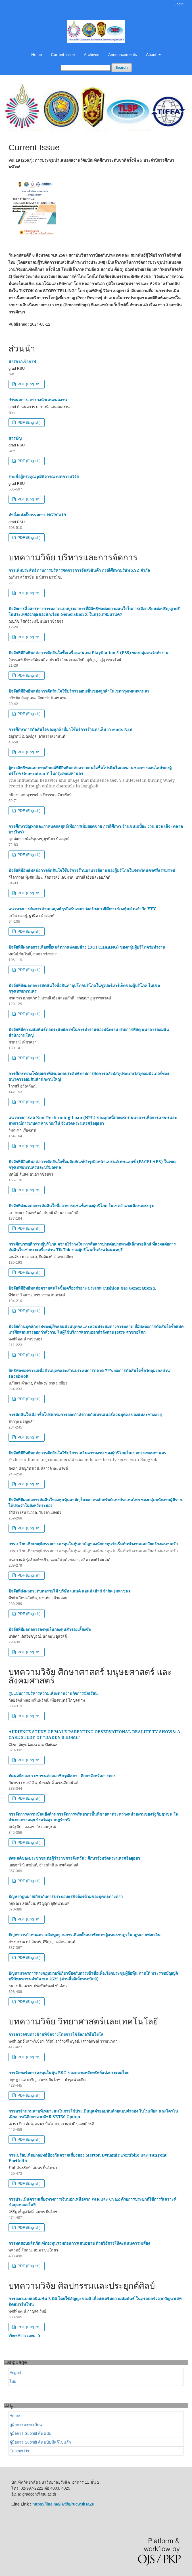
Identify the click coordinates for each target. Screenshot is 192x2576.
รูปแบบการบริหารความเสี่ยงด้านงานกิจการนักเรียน (53, 1693)
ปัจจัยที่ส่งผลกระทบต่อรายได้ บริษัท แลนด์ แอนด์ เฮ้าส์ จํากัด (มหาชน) (69, 1591)
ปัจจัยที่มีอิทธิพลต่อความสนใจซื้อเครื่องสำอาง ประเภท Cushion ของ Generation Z (82, 1288)
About (151, 54)
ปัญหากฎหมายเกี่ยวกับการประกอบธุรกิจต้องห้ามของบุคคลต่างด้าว (66, 1896)
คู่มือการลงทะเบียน (25, 2424)
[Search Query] (85, 68)
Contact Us (19, 2451)
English (15, 2372)
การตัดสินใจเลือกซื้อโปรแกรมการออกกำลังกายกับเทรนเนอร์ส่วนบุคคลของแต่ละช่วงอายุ (85, 1414)
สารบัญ (15, 438)
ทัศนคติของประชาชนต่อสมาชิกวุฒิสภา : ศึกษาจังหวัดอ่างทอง (62, 1775)
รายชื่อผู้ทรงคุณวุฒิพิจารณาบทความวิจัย (44, 476)
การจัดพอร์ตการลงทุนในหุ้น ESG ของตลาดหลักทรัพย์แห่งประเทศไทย (69, 2072)
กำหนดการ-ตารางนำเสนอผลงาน (38, 399)
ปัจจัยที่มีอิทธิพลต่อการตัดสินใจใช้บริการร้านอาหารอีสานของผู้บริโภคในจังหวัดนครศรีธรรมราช (92, 870)
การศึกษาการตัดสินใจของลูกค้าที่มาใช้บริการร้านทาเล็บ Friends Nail (71, 729)
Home (36, 54)
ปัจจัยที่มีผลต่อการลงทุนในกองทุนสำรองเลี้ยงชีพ (50, 1629)
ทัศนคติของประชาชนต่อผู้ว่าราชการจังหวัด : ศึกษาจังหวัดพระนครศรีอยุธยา (74, 1858)
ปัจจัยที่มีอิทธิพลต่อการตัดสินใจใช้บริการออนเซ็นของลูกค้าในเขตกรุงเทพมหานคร (79, 691)
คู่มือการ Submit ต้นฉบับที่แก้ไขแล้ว (40, 2442)
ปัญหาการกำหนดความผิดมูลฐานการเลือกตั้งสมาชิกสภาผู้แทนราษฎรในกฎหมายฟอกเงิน (84, 1934)
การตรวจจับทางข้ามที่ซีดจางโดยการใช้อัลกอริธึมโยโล (56, 2034)
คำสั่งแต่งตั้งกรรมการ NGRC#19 (37, 514)
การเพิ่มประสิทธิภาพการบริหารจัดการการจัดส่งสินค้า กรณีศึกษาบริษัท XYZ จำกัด (79, 570)
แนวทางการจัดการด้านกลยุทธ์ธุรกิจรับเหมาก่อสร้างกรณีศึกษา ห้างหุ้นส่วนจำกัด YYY (82, 908)
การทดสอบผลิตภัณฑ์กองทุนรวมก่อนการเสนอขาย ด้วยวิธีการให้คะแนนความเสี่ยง (79, 2243)
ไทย (12, 2381)
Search (121, 67)
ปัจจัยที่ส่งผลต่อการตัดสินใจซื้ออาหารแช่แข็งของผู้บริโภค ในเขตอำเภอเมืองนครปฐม (81, 1205)
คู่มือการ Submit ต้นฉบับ (30, 2433)
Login (178, 4)
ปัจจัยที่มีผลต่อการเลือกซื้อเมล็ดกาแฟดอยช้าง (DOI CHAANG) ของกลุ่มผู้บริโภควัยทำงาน (87, 947)
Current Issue (63, 54)
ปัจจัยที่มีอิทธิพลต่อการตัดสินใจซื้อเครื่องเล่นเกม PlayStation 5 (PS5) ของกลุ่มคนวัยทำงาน (88, 652)
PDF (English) (28, 384)
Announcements (122, 54)
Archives (91, 54)
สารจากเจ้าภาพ (22, 361)
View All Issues (22, 2335)
